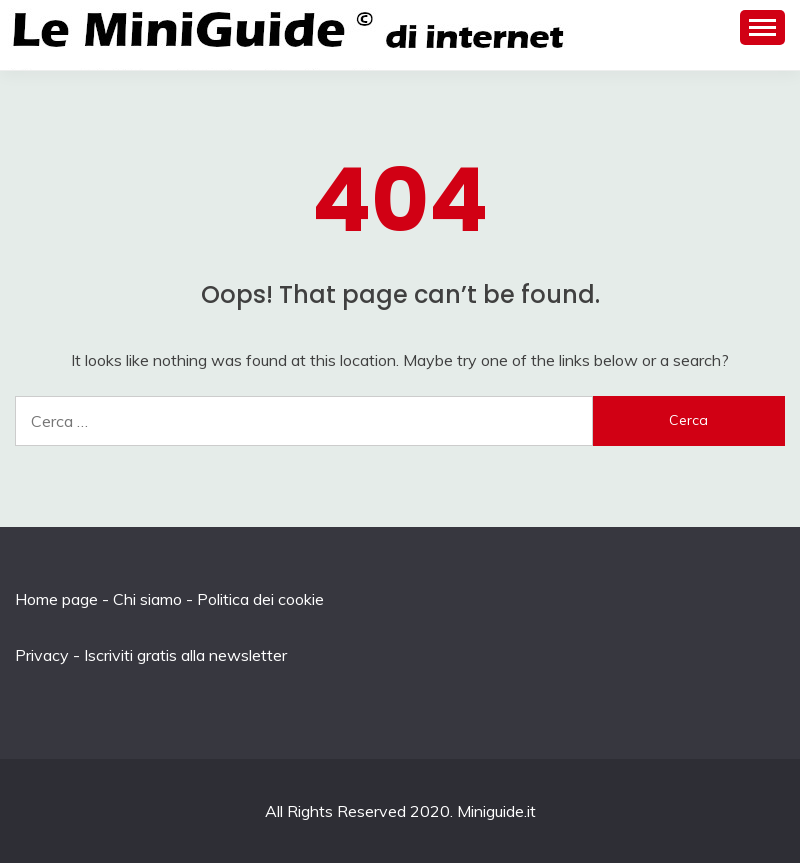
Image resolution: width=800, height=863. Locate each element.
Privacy (42, 655)
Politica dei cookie (260, 599)
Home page (56, 599)
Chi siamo (147, 599)
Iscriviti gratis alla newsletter (185, 655)
